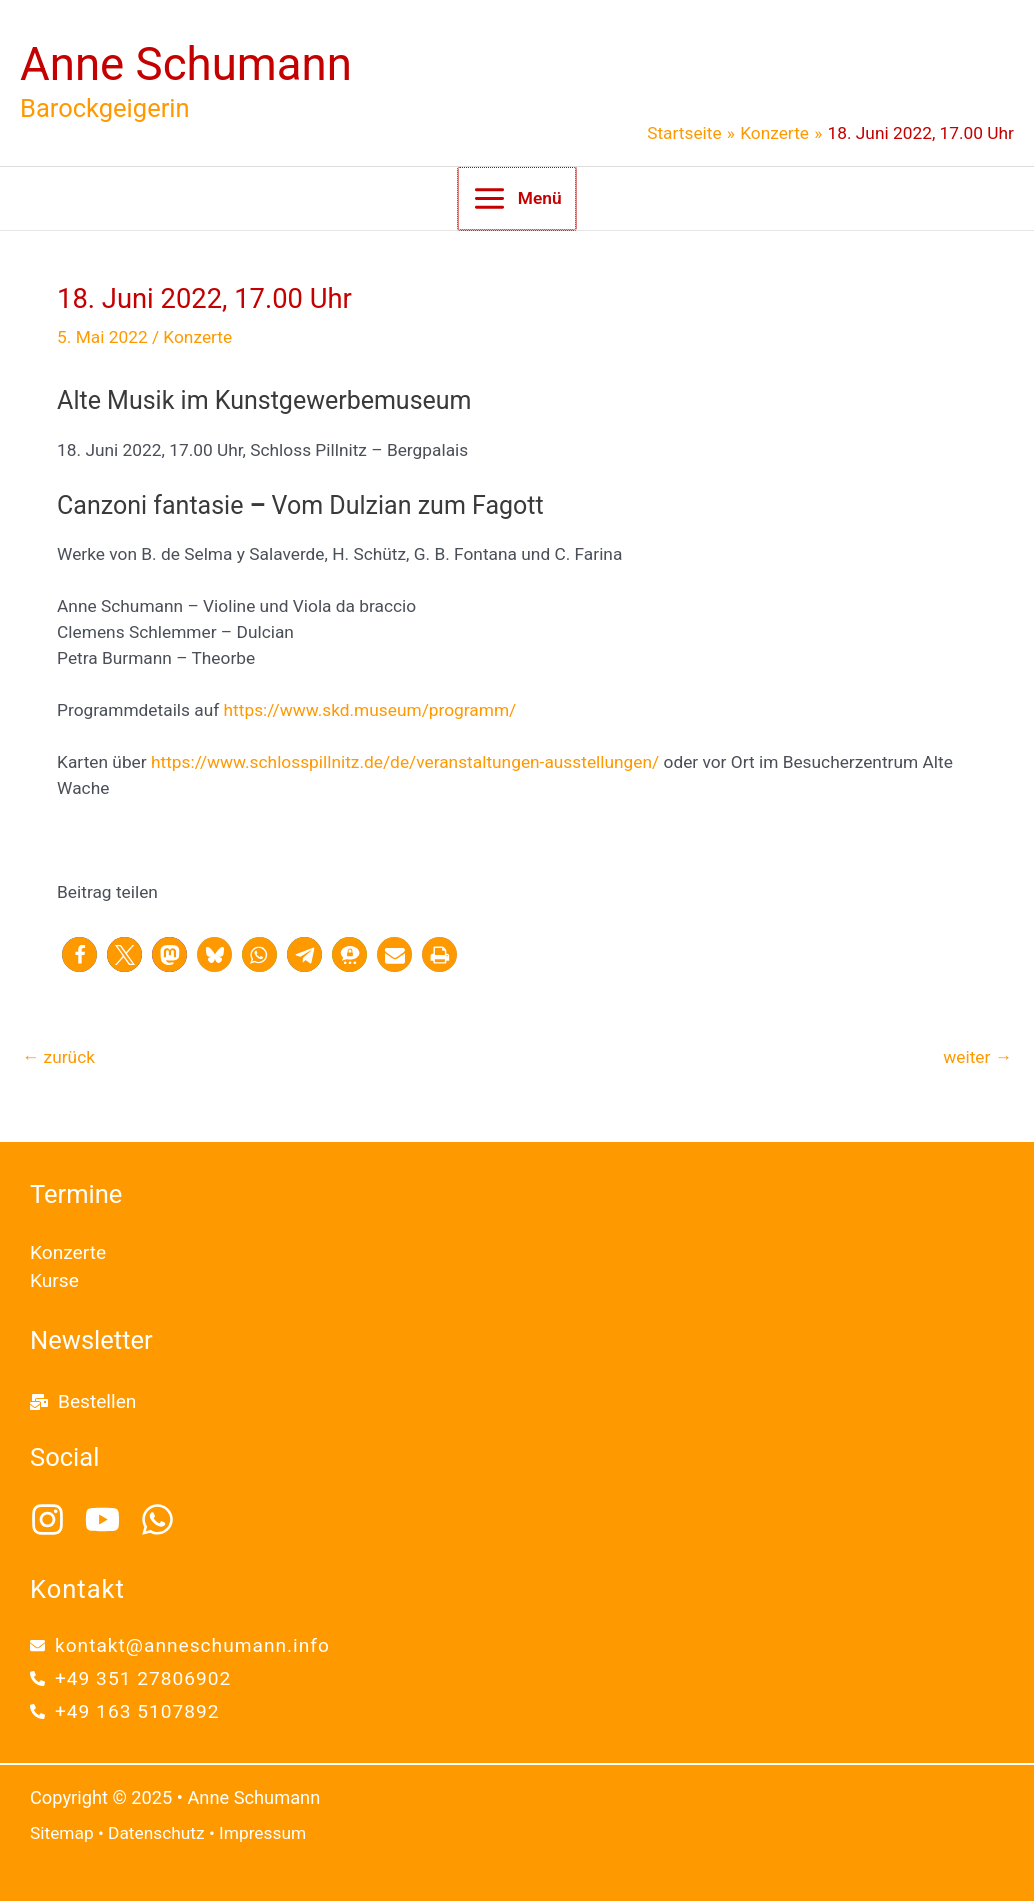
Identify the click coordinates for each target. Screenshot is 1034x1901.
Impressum (262, 1833)
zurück (58, 1057)
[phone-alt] (130, 1678)
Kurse (54, 1280)
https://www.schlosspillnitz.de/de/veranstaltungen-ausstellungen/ (405, 762)
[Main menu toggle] (516, 198)
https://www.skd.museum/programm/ (370, 710)
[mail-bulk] (83, 1401)
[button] (79, 954)
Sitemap (62, 1833)
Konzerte (197, 337)
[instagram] (55, 1519)
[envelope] (180, 1645)
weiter (977, 1057)
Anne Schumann (186, 64)
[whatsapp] (163, 1519)
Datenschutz (156, 1833)
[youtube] (110, 1519)
